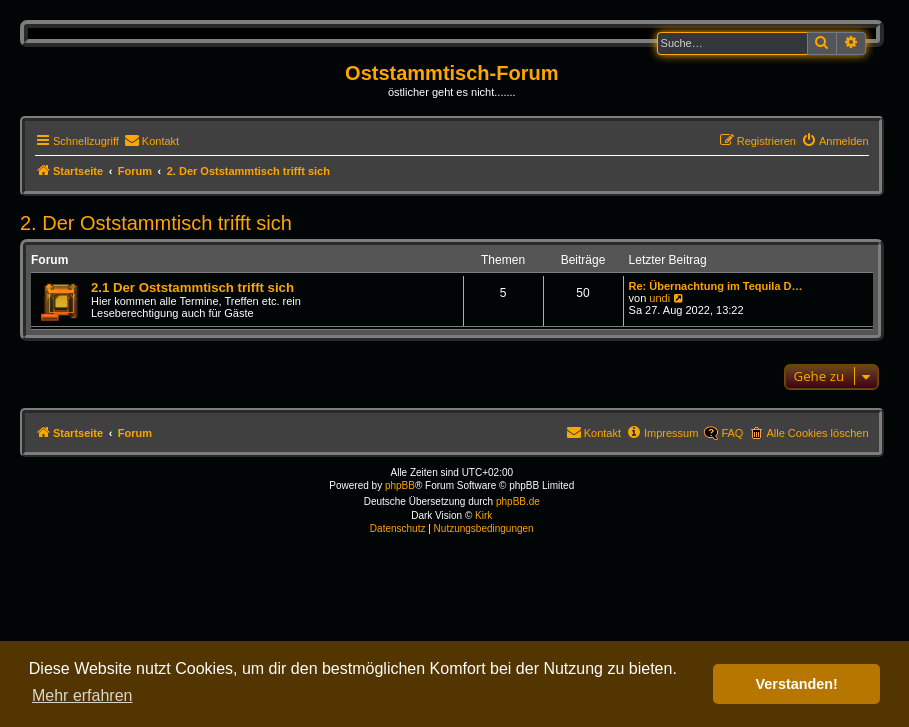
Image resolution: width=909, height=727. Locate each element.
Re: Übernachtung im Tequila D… (716, 286)
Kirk (483, 515)
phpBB (400, 485)
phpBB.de (518, 501)
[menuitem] (151, 141)
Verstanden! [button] (797, 684)
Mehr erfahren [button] (82, 695)
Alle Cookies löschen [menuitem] (817, 433)
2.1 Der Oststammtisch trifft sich (192, 287)
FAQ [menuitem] (732, 433)
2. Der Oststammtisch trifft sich (156, 223)
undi (659, 298)
